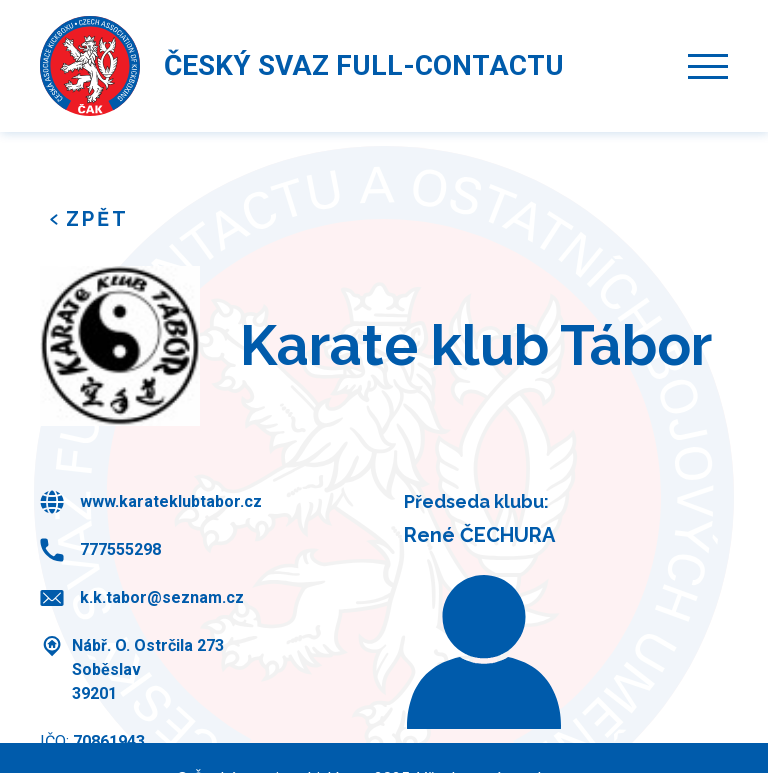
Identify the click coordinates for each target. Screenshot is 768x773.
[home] (90, 66)
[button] (708, 66)
